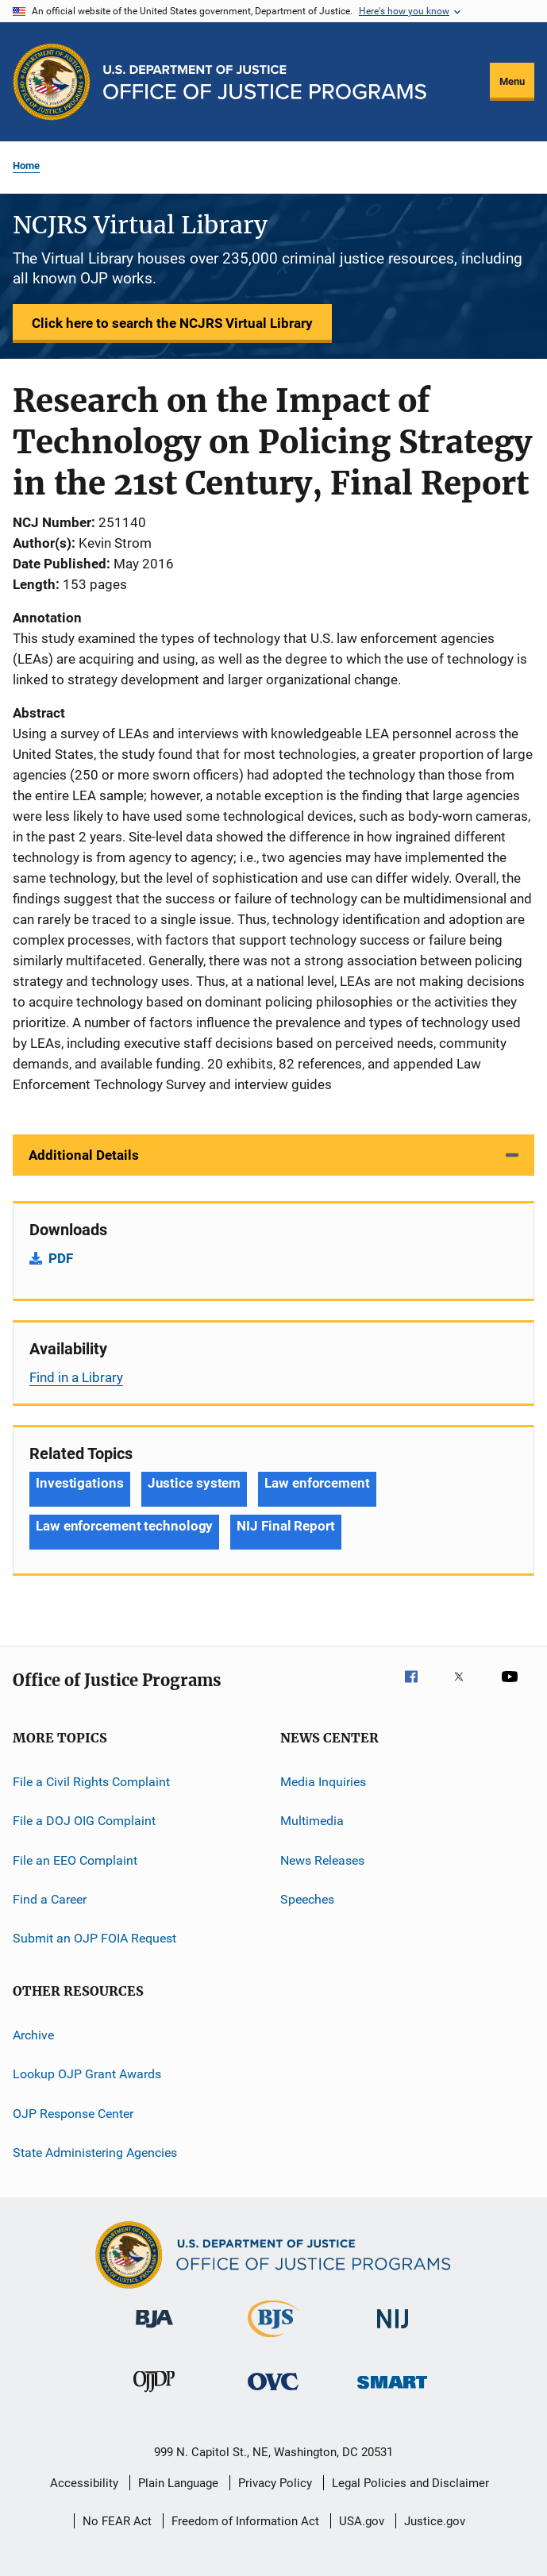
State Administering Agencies (95, 2152)
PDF (60, 1258)
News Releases (322, 1860)
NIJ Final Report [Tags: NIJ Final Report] (285, 1526)
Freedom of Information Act (245, 2521)
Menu (512, 81)
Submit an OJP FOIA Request (94, 1938)
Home (26, 165)
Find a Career (50, 1899)
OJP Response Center (73, 2112)
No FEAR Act (117, 2521)
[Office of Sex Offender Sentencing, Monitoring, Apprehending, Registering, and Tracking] (392, 2391)
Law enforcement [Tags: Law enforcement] (317, 1483)
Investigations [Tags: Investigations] (80, 1483)
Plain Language (178, 2483)
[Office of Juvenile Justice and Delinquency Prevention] (154, 2395)
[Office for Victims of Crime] (273, 2393)
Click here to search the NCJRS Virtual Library (172, 323)
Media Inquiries (323, 1781)
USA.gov (361, 2521)
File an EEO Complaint (75, 1860)
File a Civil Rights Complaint (91, 1781)
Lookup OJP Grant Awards (87, 2073)
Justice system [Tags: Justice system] (194, 1483)
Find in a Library (76, 1377)
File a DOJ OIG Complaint (84, 1820)
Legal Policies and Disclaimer (410, 2483)
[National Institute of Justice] (393, 2331)
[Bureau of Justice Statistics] (273, 2340)
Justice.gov (434, 2521)
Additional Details (84, 1155)
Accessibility (84, 2483)
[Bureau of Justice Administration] (154, 2331)
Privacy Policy (275, 2483)
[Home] (264, 82)
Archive (33, 2035)
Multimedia (312, 1820)
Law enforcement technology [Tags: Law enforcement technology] (124, 1526)
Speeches (307, 1899)
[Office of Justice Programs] (52, 82)
